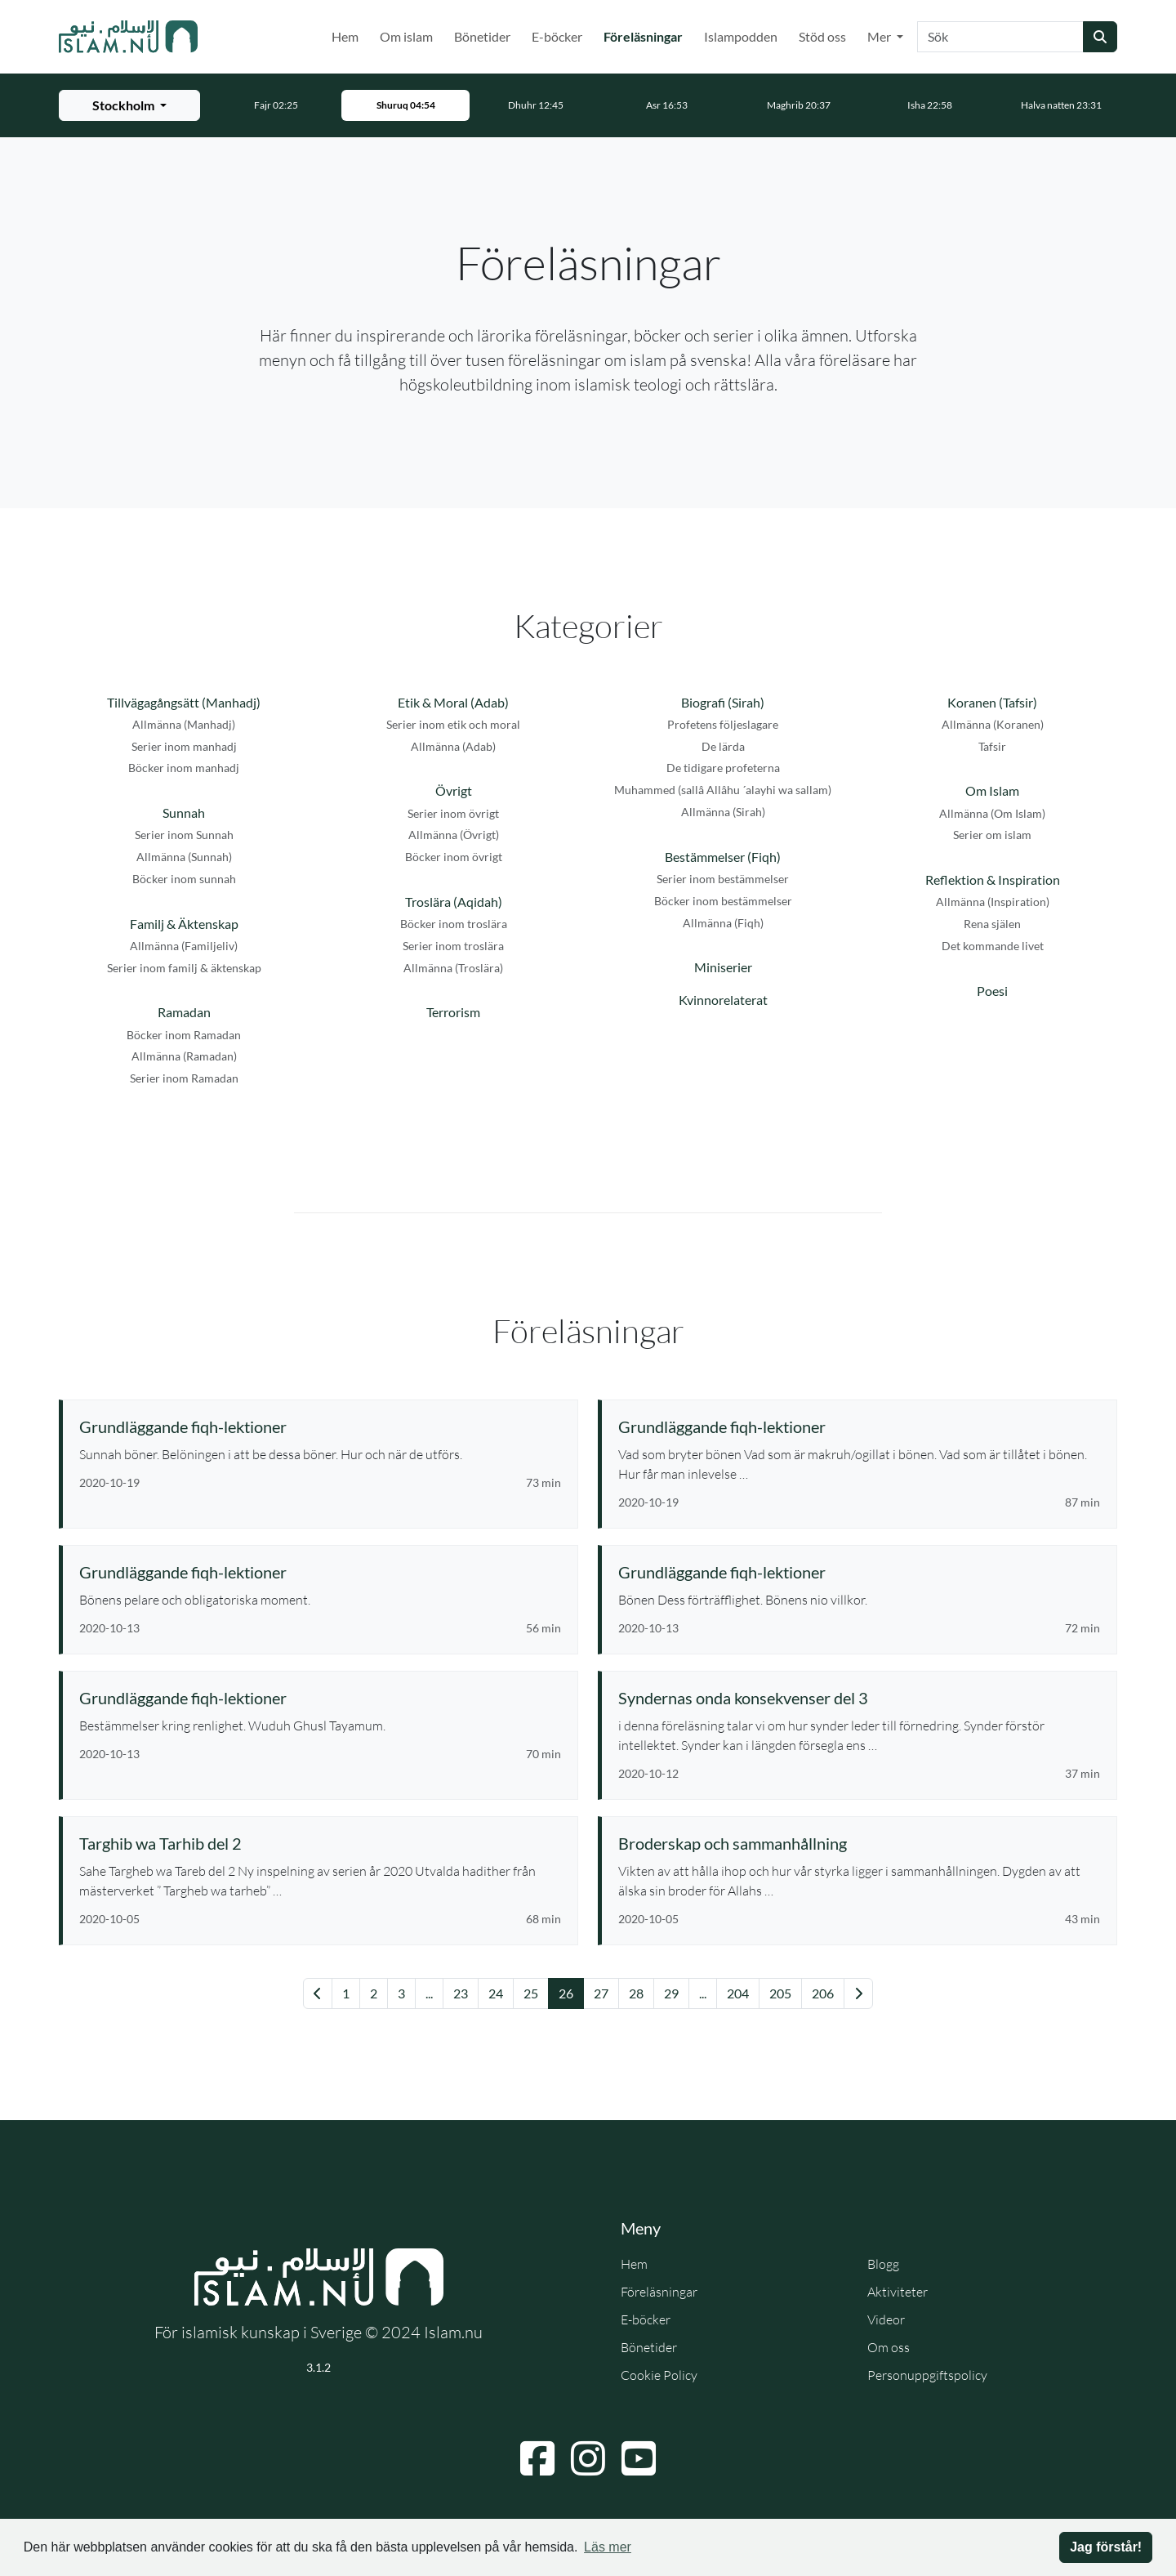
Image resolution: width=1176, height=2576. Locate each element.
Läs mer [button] (607, 2547)
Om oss (888, 2347)
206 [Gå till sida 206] (823, 1993)
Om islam (406, 36)
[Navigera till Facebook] (537, 2458)
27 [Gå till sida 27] (601, 1993)
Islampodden (740, 36)
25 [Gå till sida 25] (530, 1993)
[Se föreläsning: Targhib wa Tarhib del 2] (320, 1843)
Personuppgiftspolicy (927, 2375)
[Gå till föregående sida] (317, 1993)
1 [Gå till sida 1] (346, 1993)
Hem (345, 36)
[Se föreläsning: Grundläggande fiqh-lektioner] (320, 1426)
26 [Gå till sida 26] (566, 1993)
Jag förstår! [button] (1106, 2547)
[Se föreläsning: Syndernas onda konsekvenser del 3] (859, 1698)
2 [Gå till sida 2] (373, 1993)
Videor (886, 2319)
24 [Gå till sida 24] (495, 1993)
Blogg (883, 2264)
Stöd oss (822, 36)
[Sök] (1000, 36)
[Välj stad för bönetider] (129, 105)
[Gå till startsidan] (128, 36)
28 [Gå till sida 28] (636, 1993)
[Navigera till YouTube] (638, 2458)
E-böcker (557, 36)
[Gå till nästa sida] (858, 1993)
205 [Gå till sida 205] (780, 1993)
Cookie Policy (659, 2375)
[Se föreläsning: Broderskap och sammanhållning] (859, 1843)
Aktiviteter (897, 2292)
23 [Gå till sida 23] (460, 1993)
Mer (880, 36)
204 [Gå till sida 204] (738, 1993)
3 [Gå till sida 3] (401, 1993)
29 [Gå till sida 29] (671, 1993)
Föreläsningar (646, 35)
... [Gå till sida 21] (429, 1993)
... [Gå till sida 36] (702, 1993)
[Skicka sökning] (1100, 36)
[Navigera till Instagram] (588, 2458)
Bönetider (482, 36)
